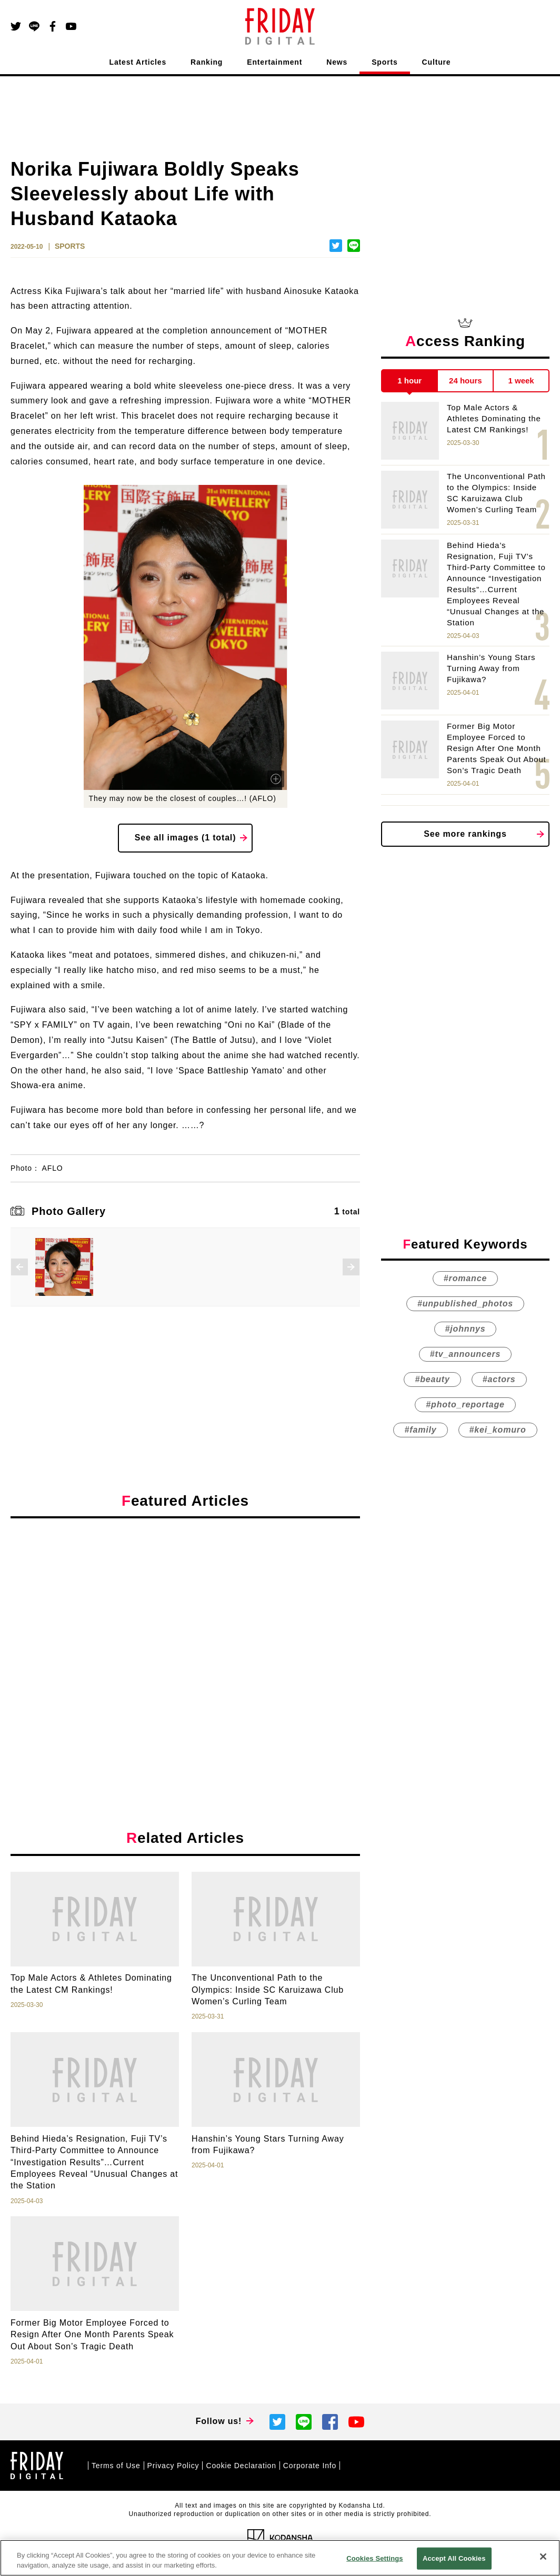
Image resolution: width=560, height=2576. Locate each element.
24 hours (465, 380)
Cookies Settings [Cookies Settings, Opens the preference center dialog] (374, 2558)
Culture (436, 62)
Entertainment (274, 62)
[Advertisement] (185, 1623)
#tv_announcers (465, 1354)
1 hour (409, 380)
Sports (384, 62)
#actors (499, 1379)
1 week (521, 380)
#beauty (432, 1379)
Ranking (207, 62)
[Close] (543, 2556)
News (336, 62)
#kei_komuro (497, 1429)
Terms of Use (116, 2465)
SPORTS (70, 246)
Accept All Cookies (454, 2558)
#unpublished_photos (465, 1303)
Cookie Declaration (241, 2465)
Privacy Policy (173, 2465)
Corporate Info (309, 2465)
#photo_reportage (465, 1404)
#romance (465, 1278)
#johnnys (465, 1328)
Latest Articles (138, 62)
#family (420, 1429)
